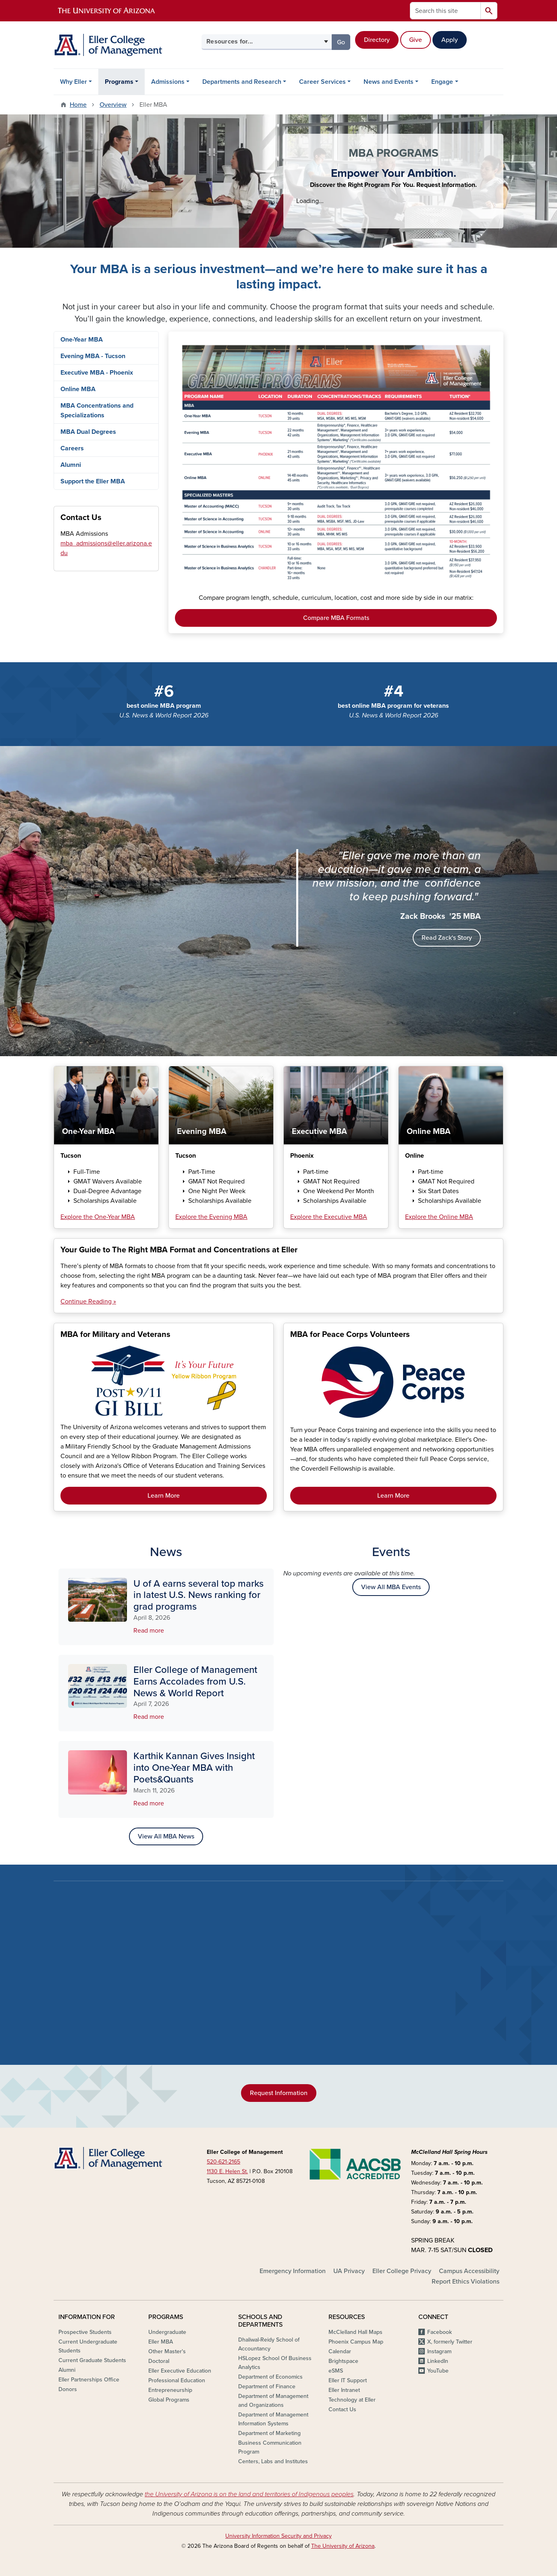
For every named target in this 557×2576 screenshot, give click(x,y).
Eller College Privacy (401, 2271)
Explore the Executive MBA (328, 1217)
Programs (119, 82)
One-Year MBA (81, 340)
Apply (449, 40)
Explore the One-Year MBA (97, 1217)
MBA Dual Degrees (88, 432)
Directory (377, 40)
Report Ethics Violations (465, 2282)
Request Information (279, 2093)
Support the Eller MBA (92, 481)
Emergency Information (293, 2271)
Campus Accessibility (469, 2271)
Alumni (70, 465)
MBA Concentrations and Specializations (96, 410)
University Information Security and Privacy (278, 2535)
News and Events (389, 82)
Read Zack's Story (447, 938)
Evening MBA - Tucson (92, 356)
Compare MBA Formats (336, 618)
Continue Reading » (88, 1301)
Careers (72, 448)
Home (78, 105)
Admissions (168, 82)
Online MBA (78, 389)
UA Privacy (349, 2271)
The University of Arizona (342, 2546)
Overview (113, 105)
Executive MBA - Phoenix (96, 373)
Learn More (164, 1496)
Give (415, 40)
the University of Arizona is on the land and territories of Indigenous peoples (249, 2494)
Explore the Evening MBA (211, 1217)
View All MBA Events (391, 1587)
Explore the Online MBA (439, 1217)
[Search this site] (445, 10)
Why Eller (73, 82)
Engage (442, 82)
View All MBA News (166, 1836)
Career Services (322, 82)
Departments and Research (241, 82)
